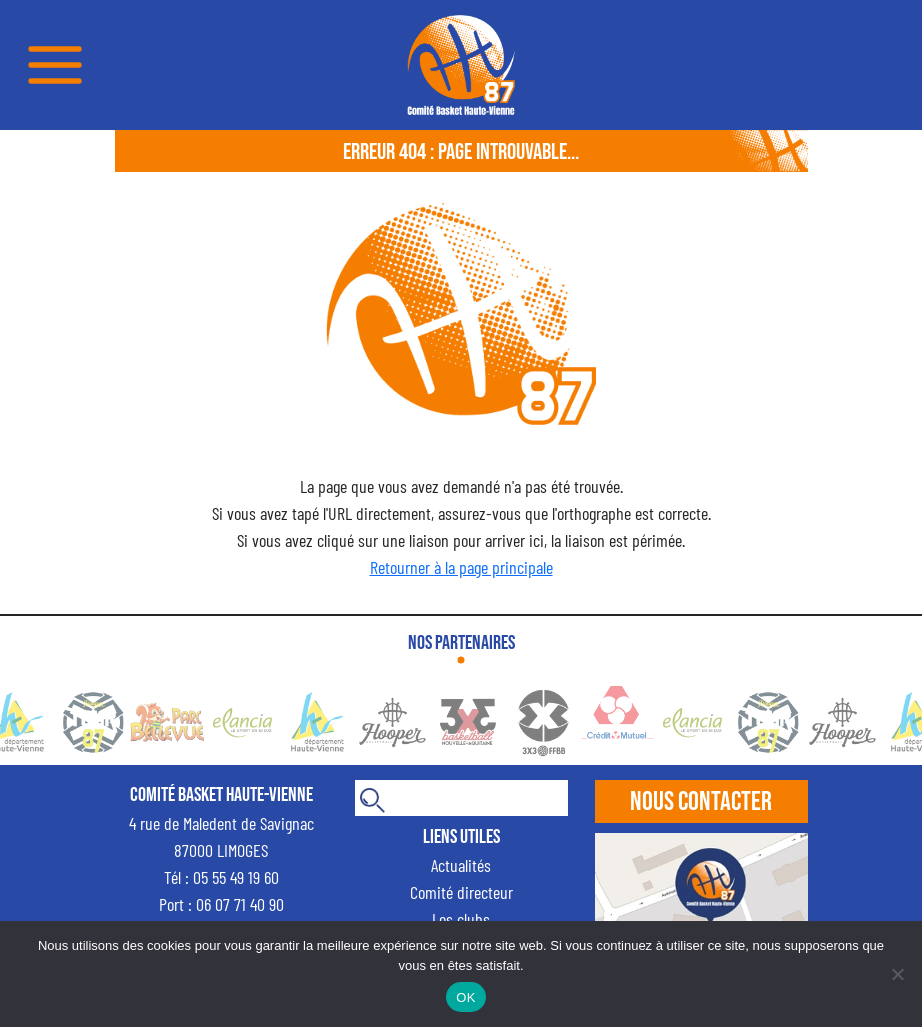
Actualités (461, 865)
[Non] (897, 974)
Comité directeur (461, 892)
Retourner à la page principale (461, 567)
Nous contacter (701, 802)
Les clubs (461, 919)
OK (465, 997)
